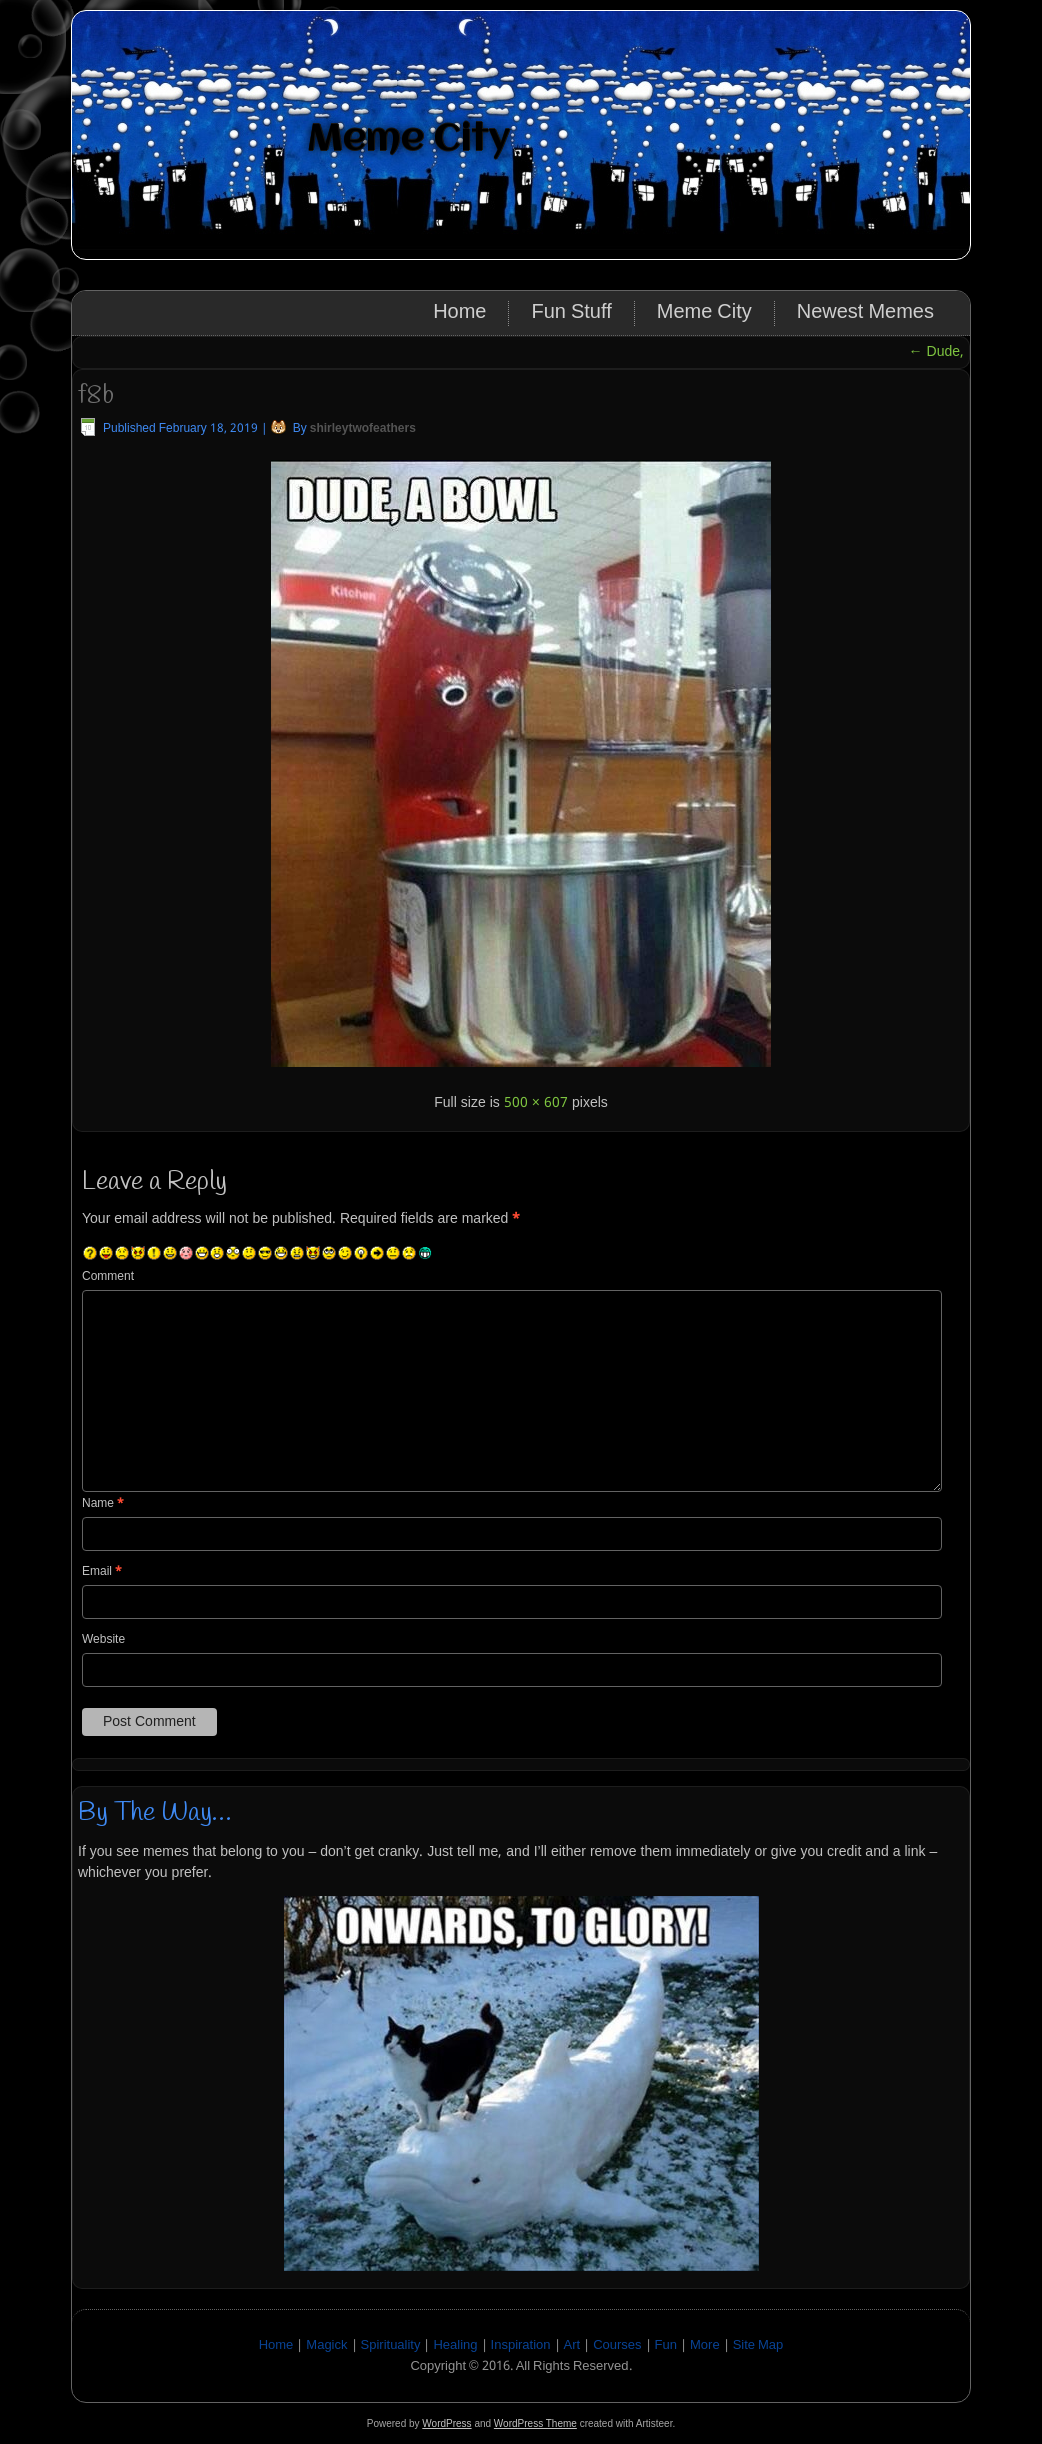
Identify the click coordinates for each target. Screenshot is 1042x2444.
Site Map (758, 2345)
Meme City (408, 139)
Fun (666, 2345)
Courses (617, 2345)
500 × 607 (536, 1103)
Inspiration (521, 2345)
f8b (96, 396)
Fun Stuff (571, 313)
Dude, (936, 352)
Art (572, 2345)
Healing (455, 2345)
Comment (108, 1277)
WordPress (446, 2423)
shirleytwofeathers (363, 429)
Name (103, 1504)
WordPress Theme (535, 2423)
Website (103, 1640)
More (705, 2345)
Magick (326, 2345)
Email (102, 1572)
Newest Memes (865, 313)
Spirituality (391, 2345)
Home (459, 313)
